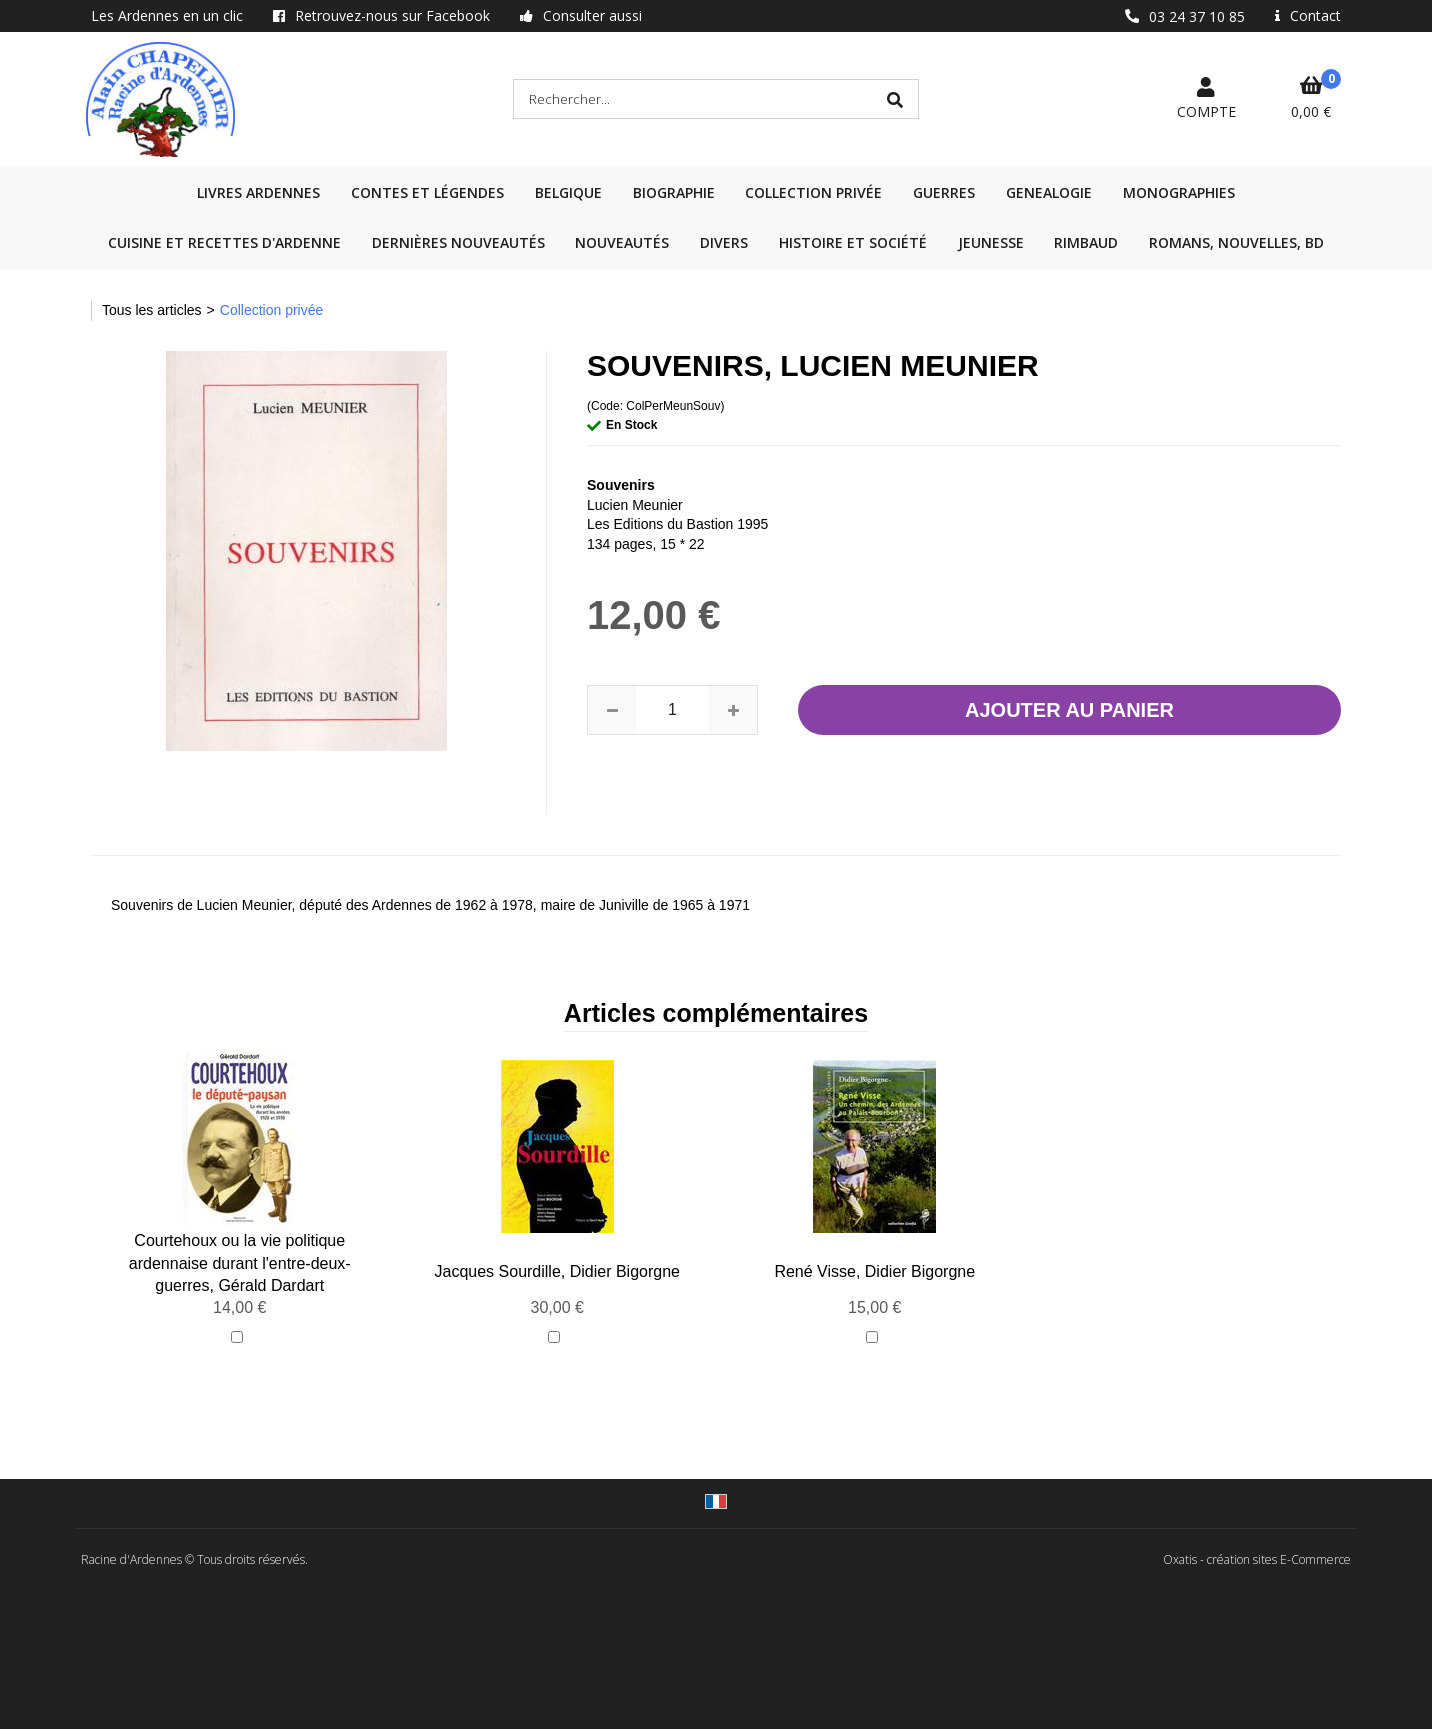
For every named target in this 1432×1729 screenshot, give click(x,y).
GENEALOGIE (1049, 192)
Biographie (674, 192)
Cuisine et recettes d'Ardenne (224, 242)
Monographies (1179, 192)
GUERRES (944, 192)
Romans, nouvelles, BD (1236, 242)
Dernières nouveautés (458, 242)
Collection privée (813, 192)
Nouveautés (622, 242)
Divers (724, 242)
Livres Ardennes (258, 192)
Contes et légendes (427, 192)
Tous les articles (152, 310)
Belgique (568, 192)
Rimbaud (1086, 242)
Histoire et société (853, 242)
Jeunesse (991, 242)
